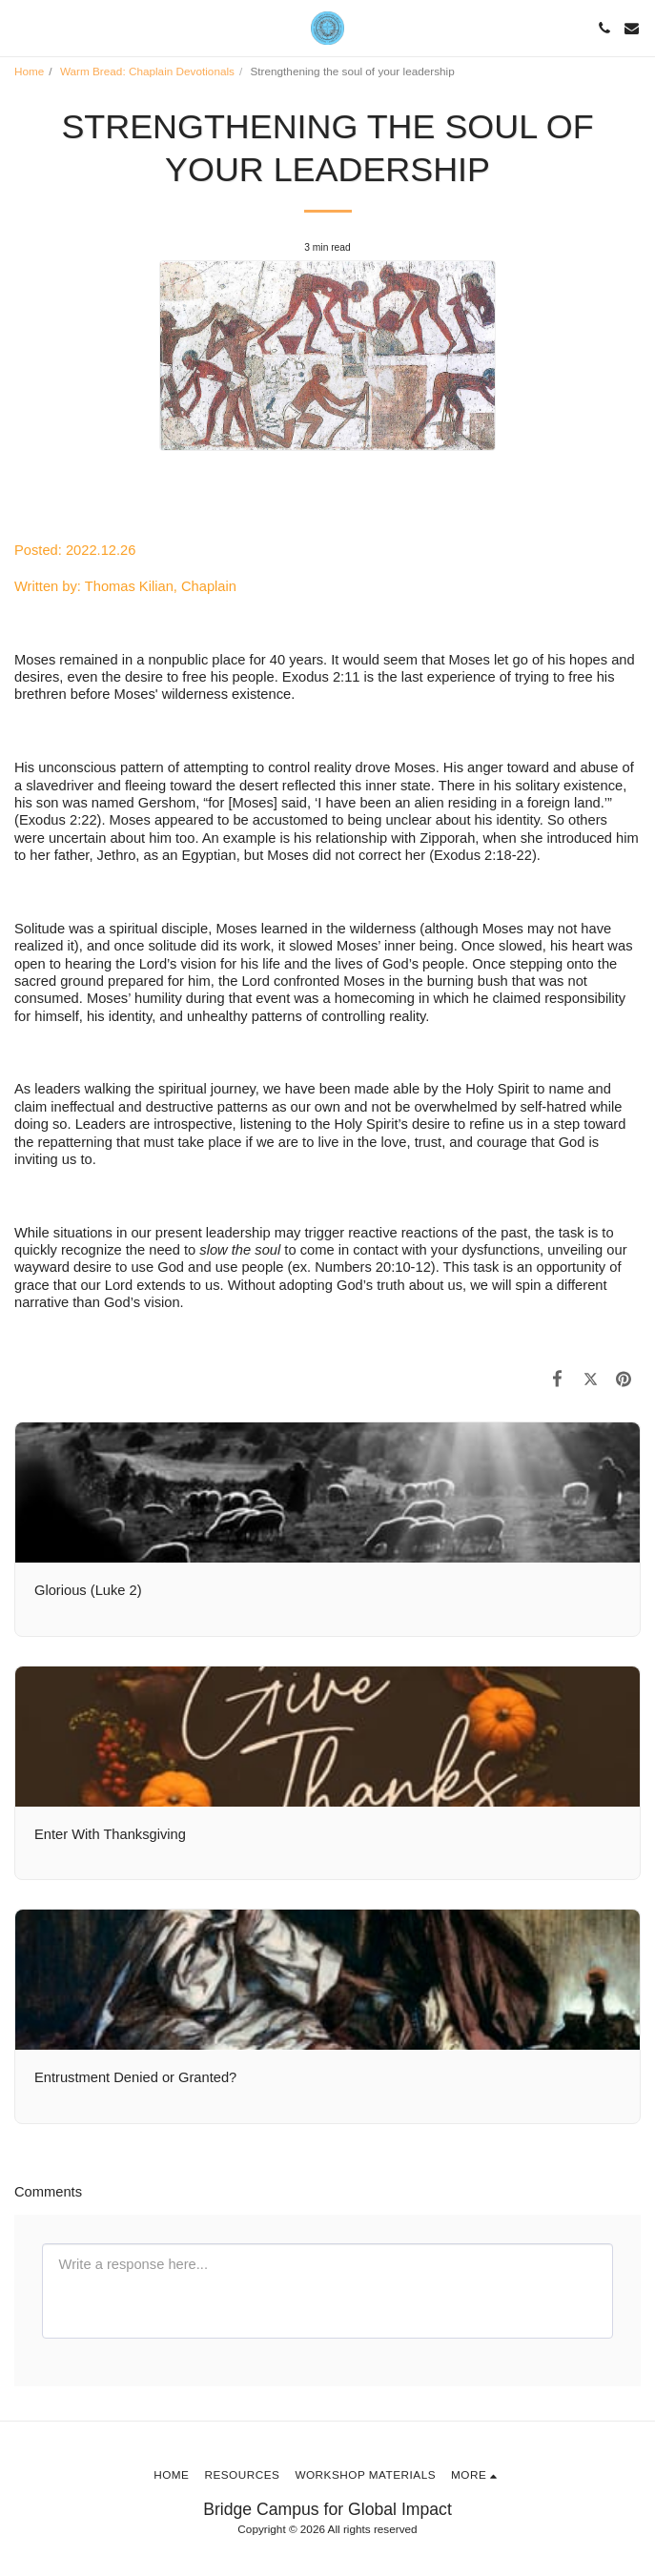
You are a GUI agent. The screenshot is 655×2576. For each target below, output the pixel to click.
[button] (21, 27)
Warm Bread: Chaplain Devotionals (147, 71)
